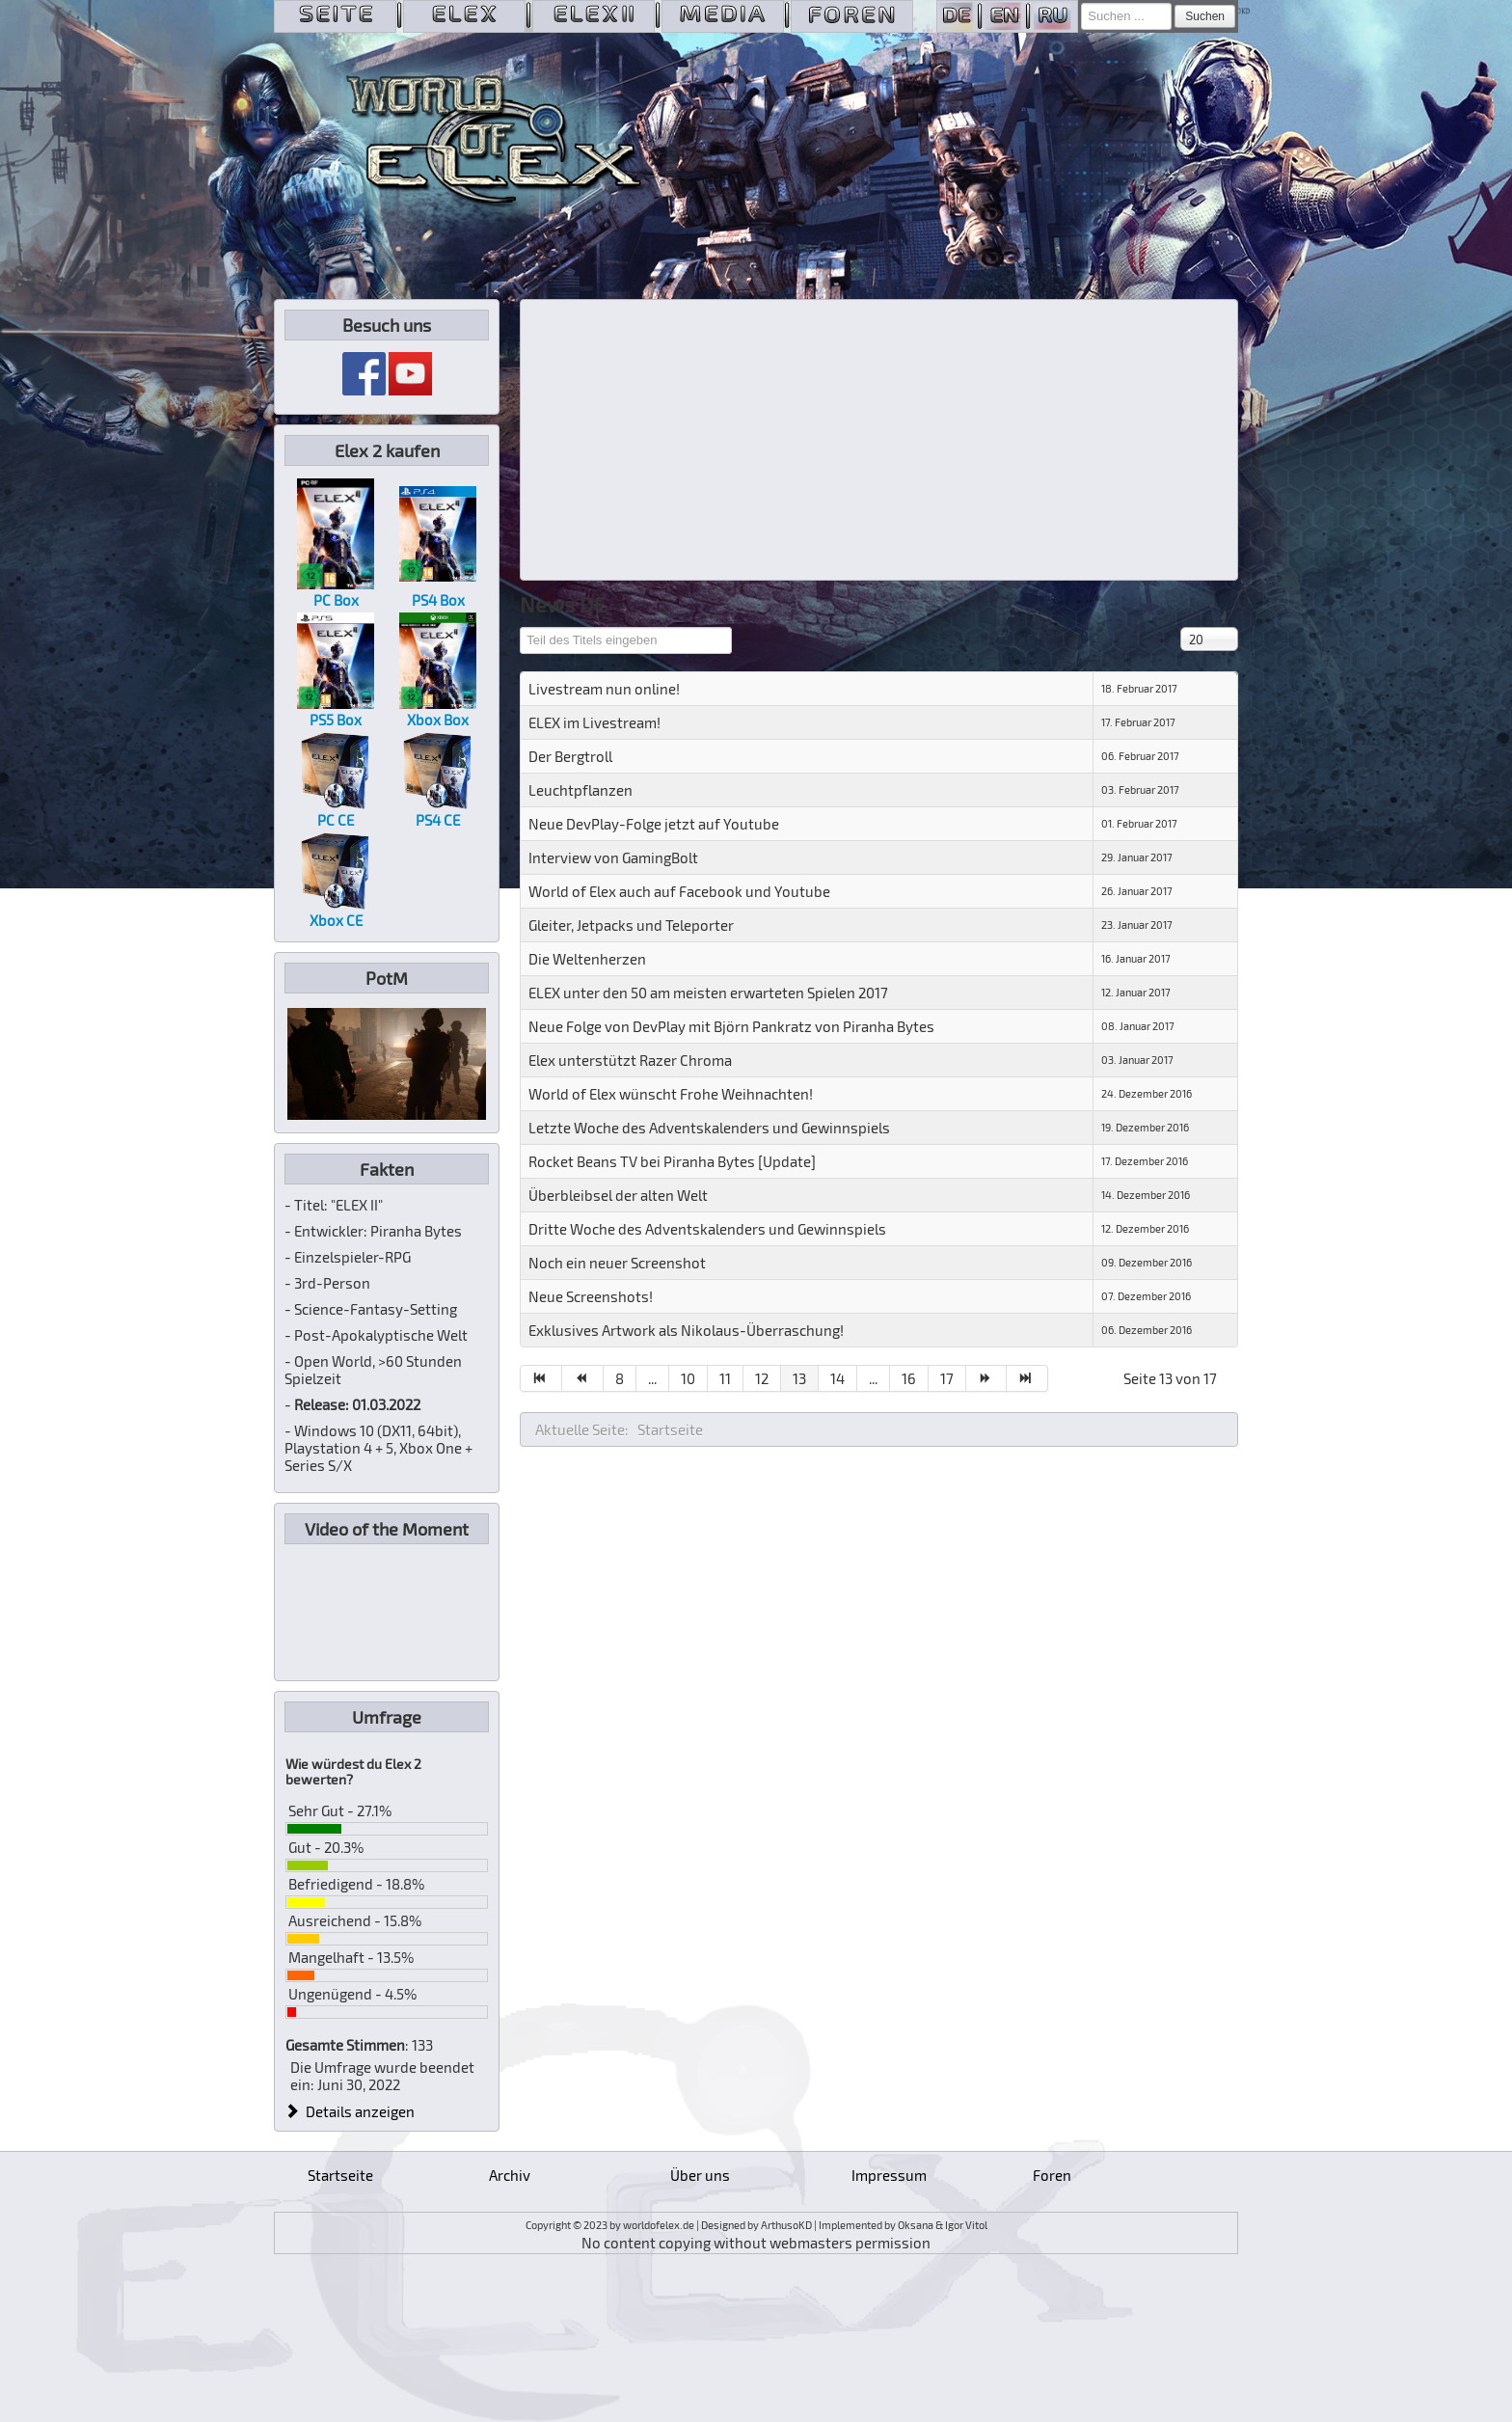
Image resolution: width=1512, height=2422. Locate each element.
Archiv (509, 2175)
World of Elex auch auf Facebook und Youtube (679, 891)
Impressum (889, 2175)
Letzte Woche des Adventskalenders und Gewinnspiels (709, 1127)
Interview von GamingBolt (613, 857)
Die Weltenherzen (587, 958)
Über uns (700, 2175)
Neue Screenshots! (590, 1296)
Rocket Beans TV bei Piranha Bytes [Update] (672, 1161)
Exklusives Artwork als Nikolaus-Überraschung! (686, 1330)
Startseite (340, 2175)
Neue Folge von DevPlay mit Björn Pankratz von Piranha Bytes (731, 1026)
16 (909, 1378)
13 (799, 1378)
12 (762, 1378)
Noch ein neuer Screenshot (617, 1262)
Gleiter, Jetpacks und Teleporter (631, 925)
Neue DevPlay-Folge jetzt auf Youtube (653, 823)
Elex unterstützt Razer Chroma (630, 1060)
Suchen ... (1081, 3)
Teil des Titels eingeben (520, 627)
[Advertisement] (879, 440)
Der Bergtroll (570, 756)
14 (837, 1378)
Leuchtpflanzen (580, 790)
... (652, 1378)
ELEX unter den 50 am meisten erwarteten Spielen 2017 (708, 992)
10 (688, 1378)
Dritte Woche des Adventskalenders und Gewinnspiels (707, 1229)
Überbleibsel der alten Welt (618, 1195)
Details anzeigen (350, 2111)
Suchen (1205, 16)
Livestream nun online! (604, 688)
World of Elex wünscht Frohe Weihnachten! (670, 1093)
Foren (1052, 2175)
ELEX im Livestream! (594, 722)
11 (725, 1378)
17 (947, 1378)
